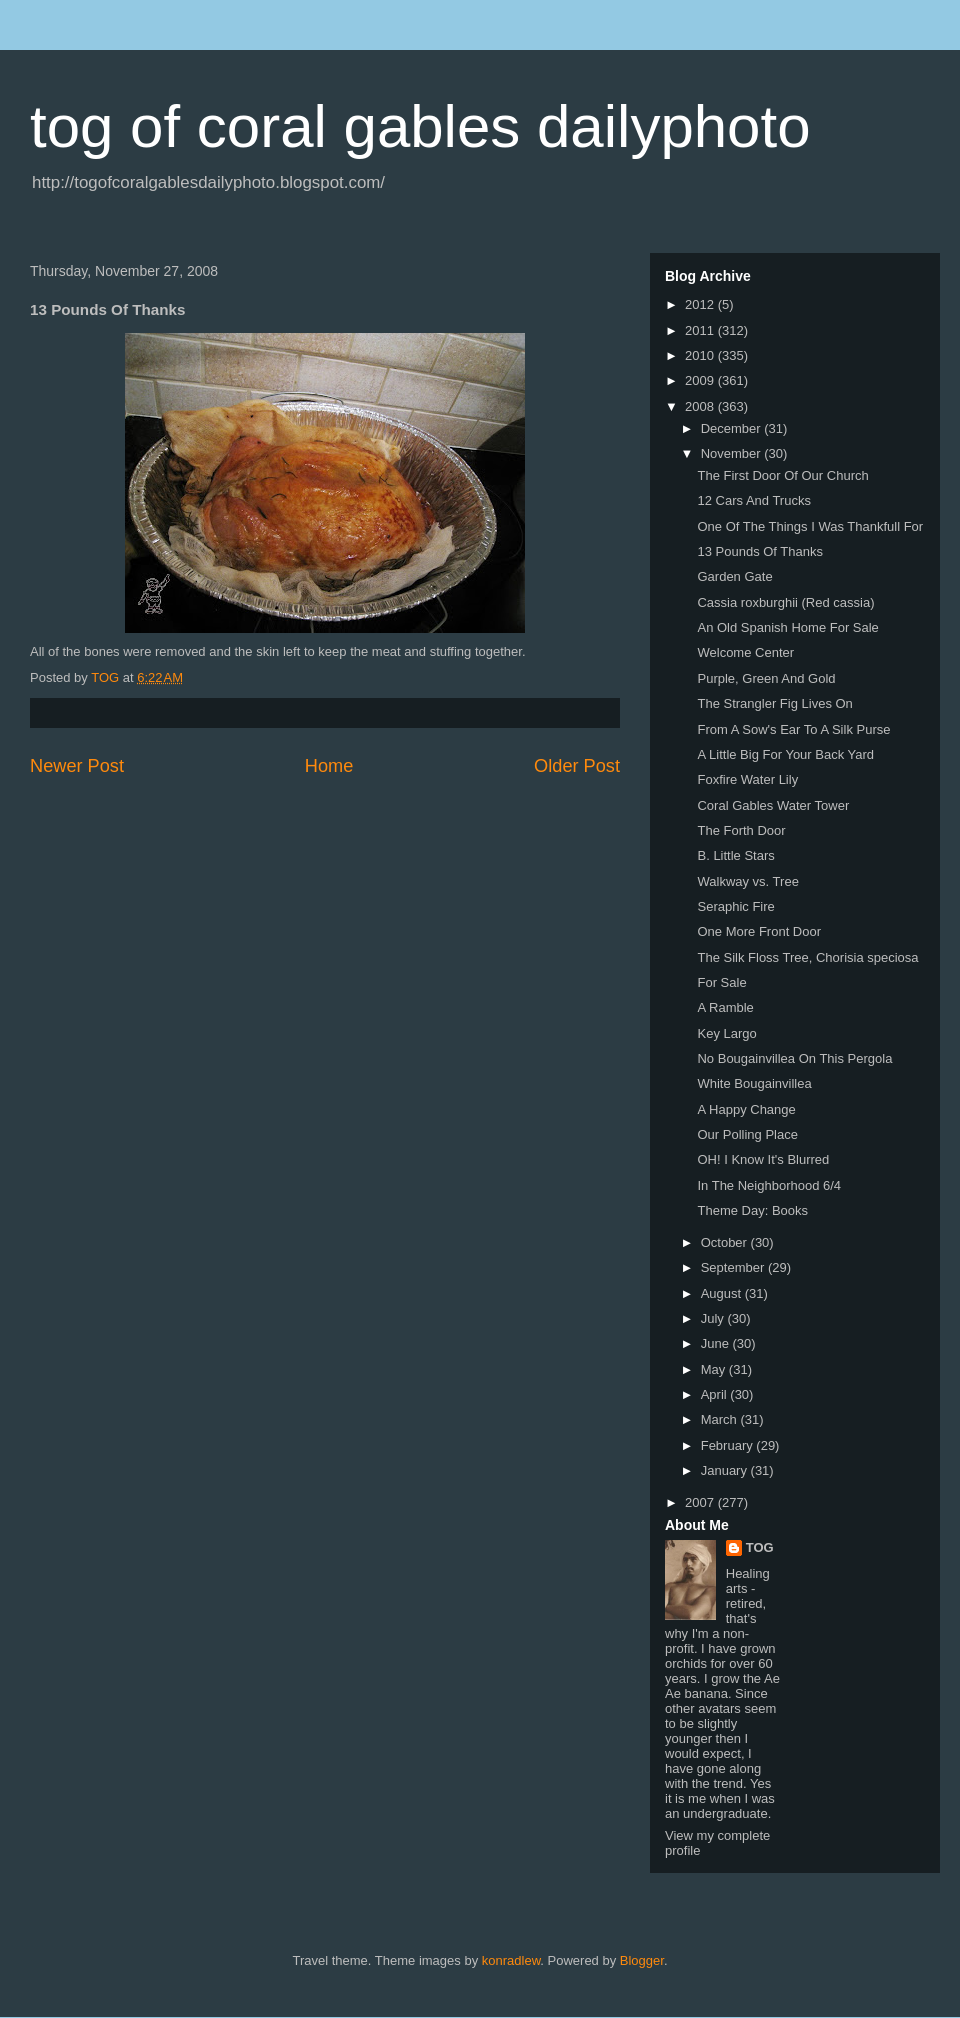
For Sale (721, 982)
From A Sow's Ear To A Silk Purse (793, 729)
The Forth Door (741, 830)
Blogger (642, 1960)
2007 (701, 1502)
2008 (701, 406)
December (733, 428)
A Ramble (725, 1007)
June (717, 1343)
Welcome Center (745, 652)
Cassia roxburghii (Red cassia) (785, 602)
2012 (701, 304)
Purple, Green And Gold (766, 678)
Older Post (577, 766)
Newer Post (77, 766)
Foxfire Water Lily (747, 779)
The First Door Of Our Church (782, 475)
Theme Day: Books (752, 1210)
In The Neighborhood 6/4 (769, 1185)
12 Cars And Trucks (753, 500)
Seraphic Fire (735, 906)
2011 (701, 330)
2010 (701, 355)
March (721, 1419)
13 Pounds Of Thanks (760, 551)
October (726, 1242)
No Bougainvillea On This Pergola (794, 1058)
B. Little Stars (735, 855)
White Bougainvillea (754, 1083)
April (716, 1394)
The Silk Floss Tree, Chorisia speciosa (807, 957)
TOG (760, 1547)
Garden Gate (734, 576)
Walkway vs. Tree (747, 881)
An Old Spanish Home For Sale (787, 627)
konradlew (511, 1960)
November (733, 453)
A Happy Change (746, 1109)
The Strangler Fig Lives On (774, 703)
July (714, 1318)
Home (329, 766)
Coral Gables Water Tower (773, 805)
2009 (701, 380)
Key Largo (726, 1033)
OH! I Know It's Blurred (763, 1159)
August (723, 1293)
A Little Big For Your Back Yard (785, 754)
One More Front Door (759, 931)
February (729, 1445)
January (726, 1470)
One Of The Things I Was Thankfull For (810, 526)
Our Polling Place (747, 1134)
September (734, 1267)
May (715, 1369)
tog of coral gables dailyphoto (420, 126)
